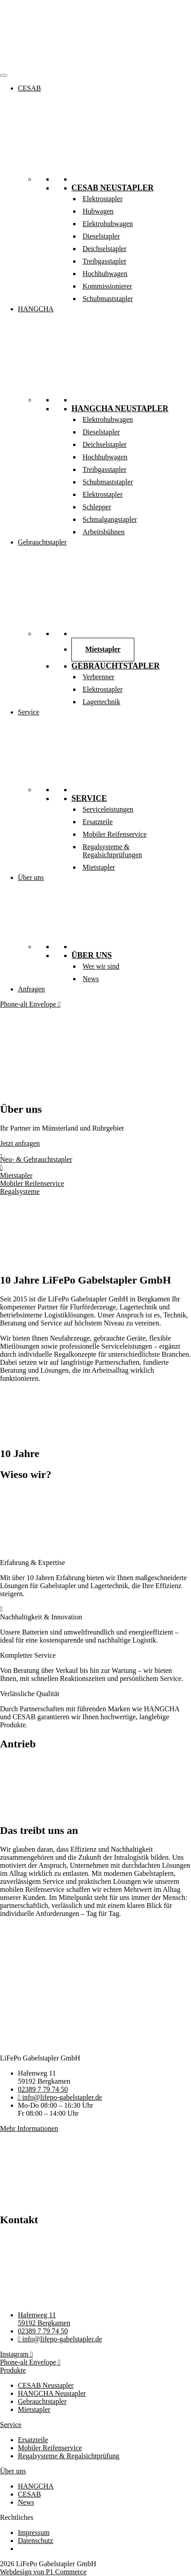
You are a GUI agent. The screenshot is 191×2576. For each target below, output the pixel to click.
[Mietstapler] (1, 1167)
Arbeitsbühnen (104, 532)
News (91, 979)
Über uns (31, 877)
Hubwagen (98, 211)
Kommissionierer (107, 286)
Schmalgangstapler (110, 519)
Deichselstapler (105, 248)
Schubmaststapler (108, 298)
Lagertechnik (101, 702)
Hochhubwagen (105, 273)
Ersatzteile (98, 822)
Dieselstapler (101, 236)
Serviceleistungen (108, 809)
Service (28, 712)
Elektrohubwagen (108, 223)
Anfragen (31, 989)
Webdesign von (43, 2572)
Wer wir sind (101, 966)
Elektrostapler (103, 198)
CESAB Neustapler (112, 187)
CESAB (29, 88)
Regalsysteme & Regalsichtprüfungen (112, 851)
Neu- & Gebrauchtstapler (36, 1159)
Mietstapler (102, 649)
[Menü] (3, 75)
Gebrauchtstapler (42, 542)
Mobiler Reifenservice (115, 834)
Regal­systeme (20, 1191)
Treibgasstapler (104, 261)
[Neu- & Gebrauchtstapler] (1, 1151)
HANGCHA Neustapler (119, 408)
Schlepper (97, 507)
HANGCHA (36, 309)
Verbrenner (98, 677)
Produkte (13, 2370)
